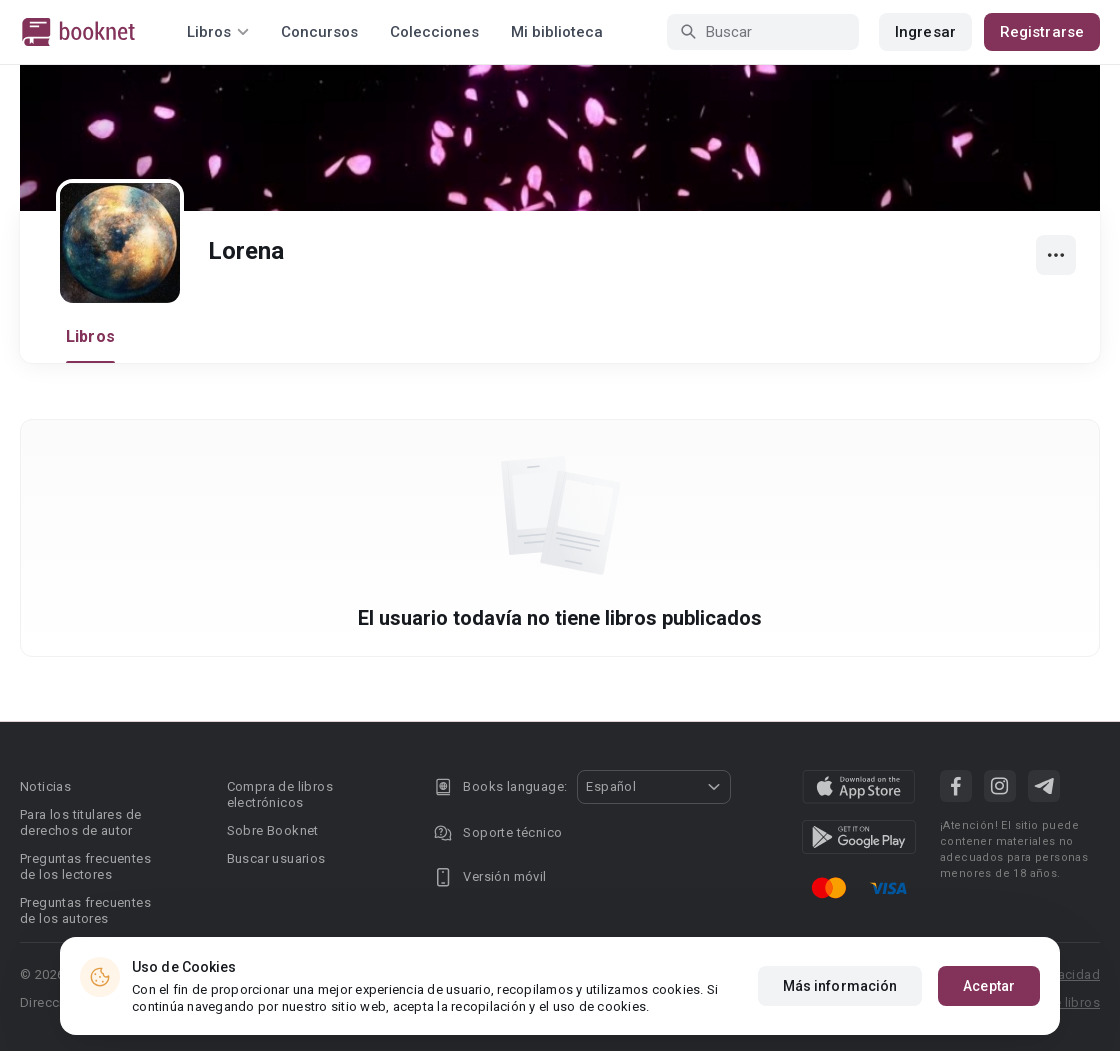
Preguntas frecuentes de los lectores (85, 866)
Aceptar (989, 986)
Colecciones (434, 32)
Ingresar (925, 32)
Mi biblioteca (557, 32)
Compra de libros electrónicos (280, 794)
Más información (840, 986)
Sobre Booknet (273, 830)
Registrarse (1042, 32)
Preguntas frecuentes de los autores (85, 910)
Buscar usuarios (276, 858)
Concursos (319, 32)
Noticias (45, 786)
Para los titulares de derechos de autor (80, 822)
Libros (90, 336)
